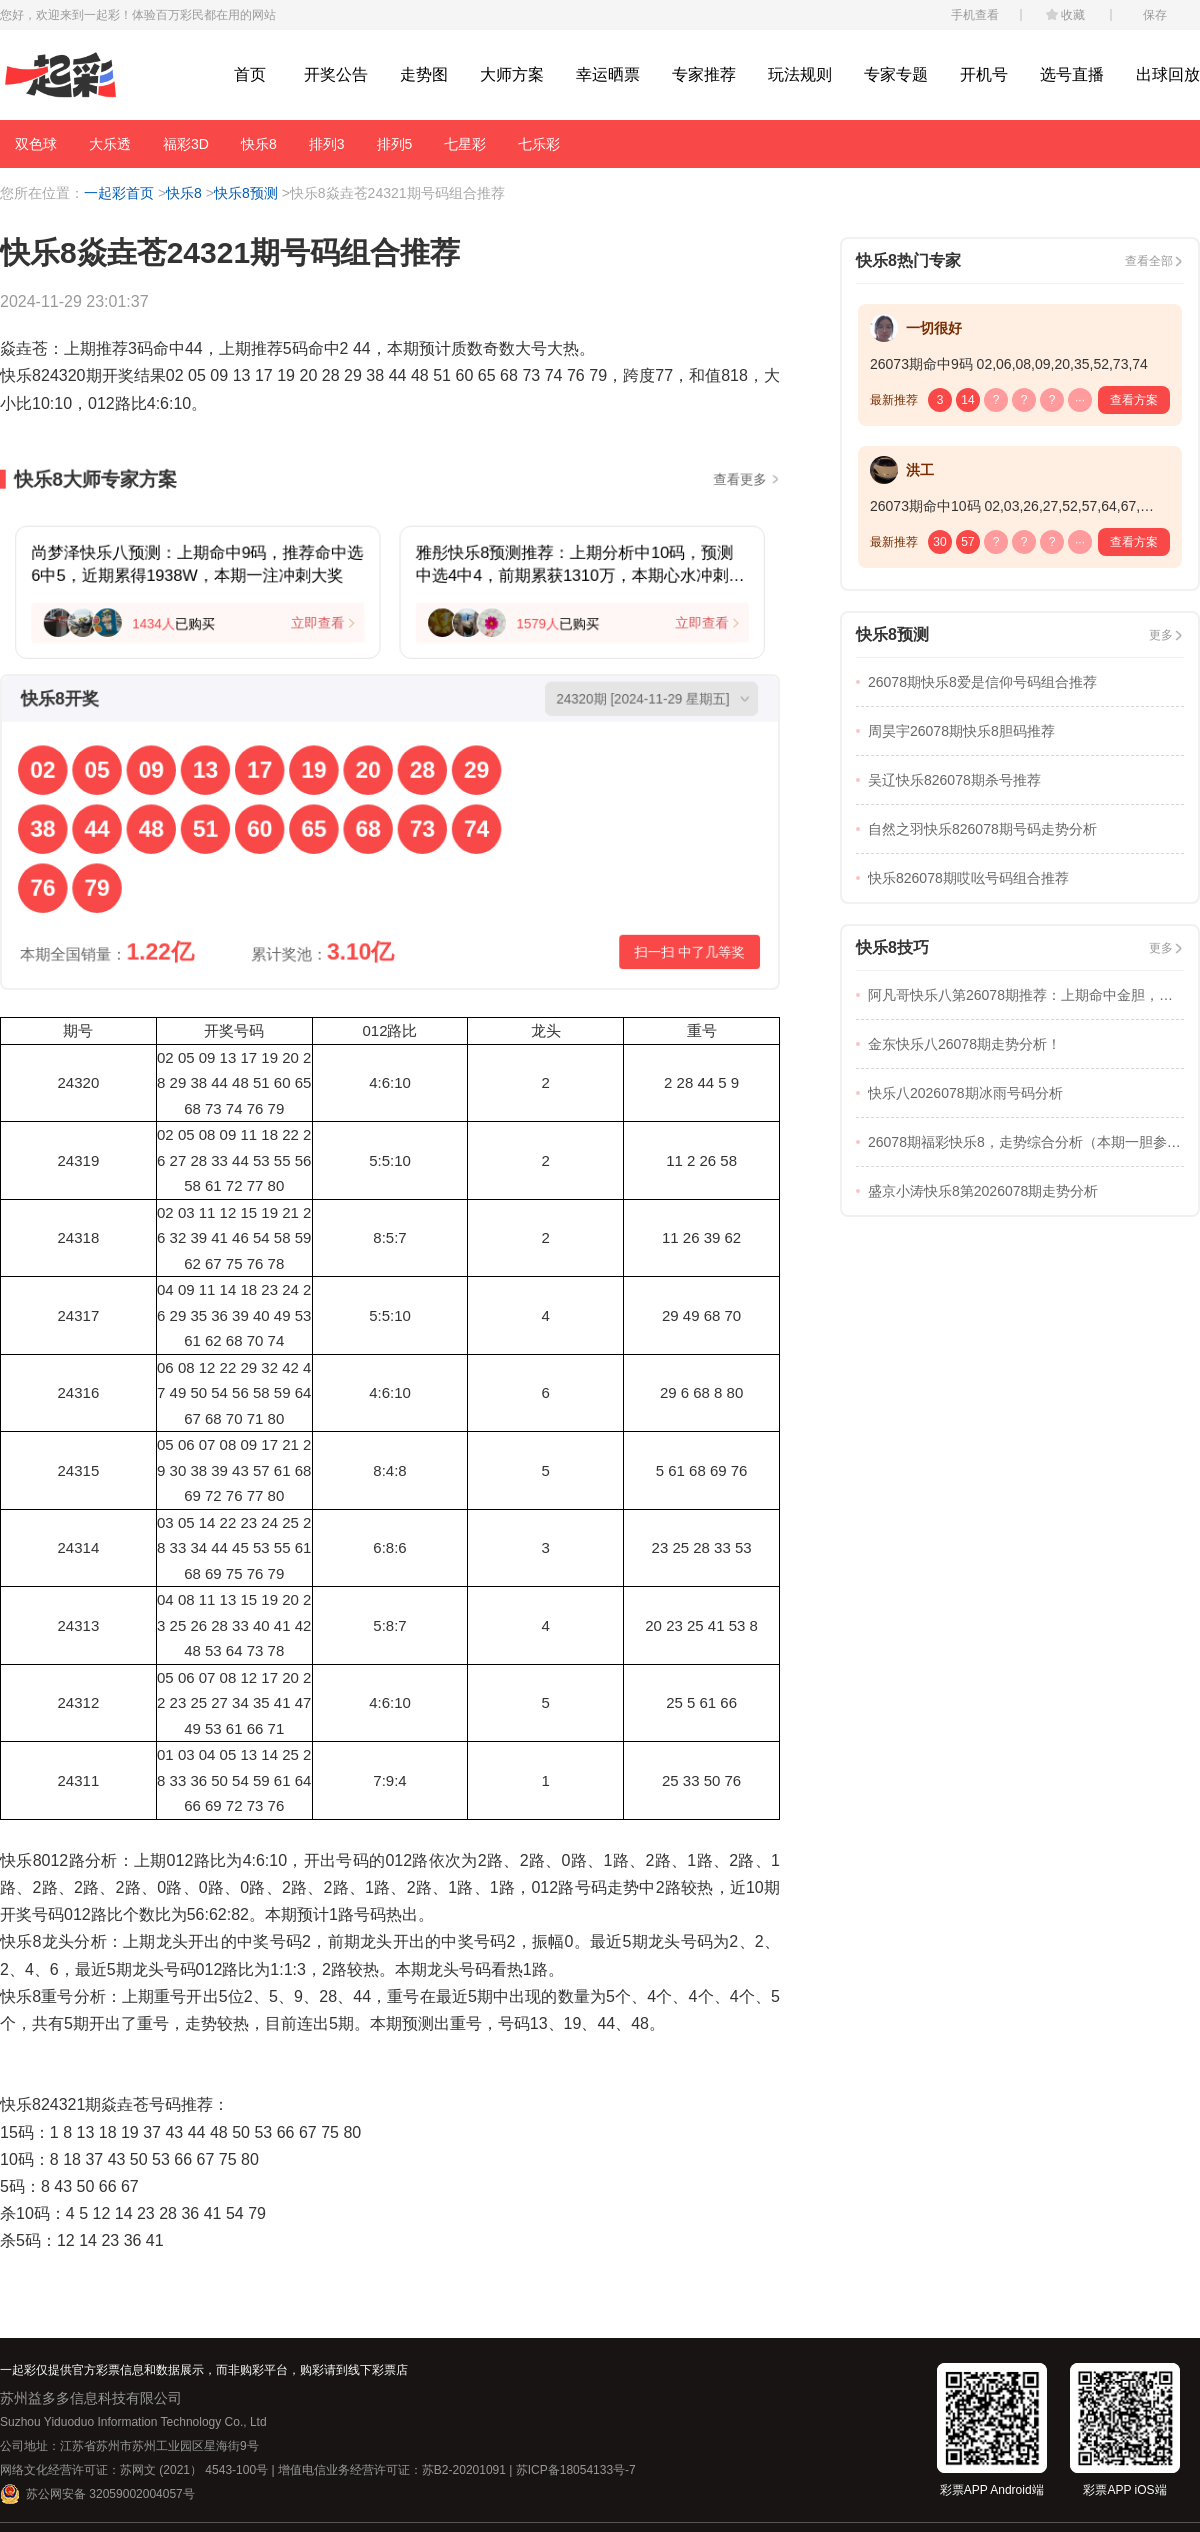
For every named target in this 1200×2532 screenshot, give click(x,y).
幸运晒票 (608, 74)
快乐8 (259, 144)
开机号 (984, 74)
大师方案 (512, 74)
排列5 (395, 144)
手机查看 (975, 15)
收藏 (1073, 15)
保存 (1155, 15)
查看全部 (1149, 261)
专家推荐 (704, 74)
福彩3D (186, 144)
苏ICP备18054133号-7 (576, 2470)
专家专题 (896, 74)
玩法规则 (800, 74)
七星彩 (465, 144)
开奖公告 (336, 74)
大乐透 (110, 144)
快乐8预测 (246, 193)
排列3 (327, 144)
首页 (250, 74)
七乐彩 (539, 144)
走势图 (424, 74)
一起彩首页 (119, 193)
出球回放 (1168, 74)
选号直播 (1072, 74)
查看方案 (1134, 400)
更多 (1161, 635)
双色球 (36, 144)
